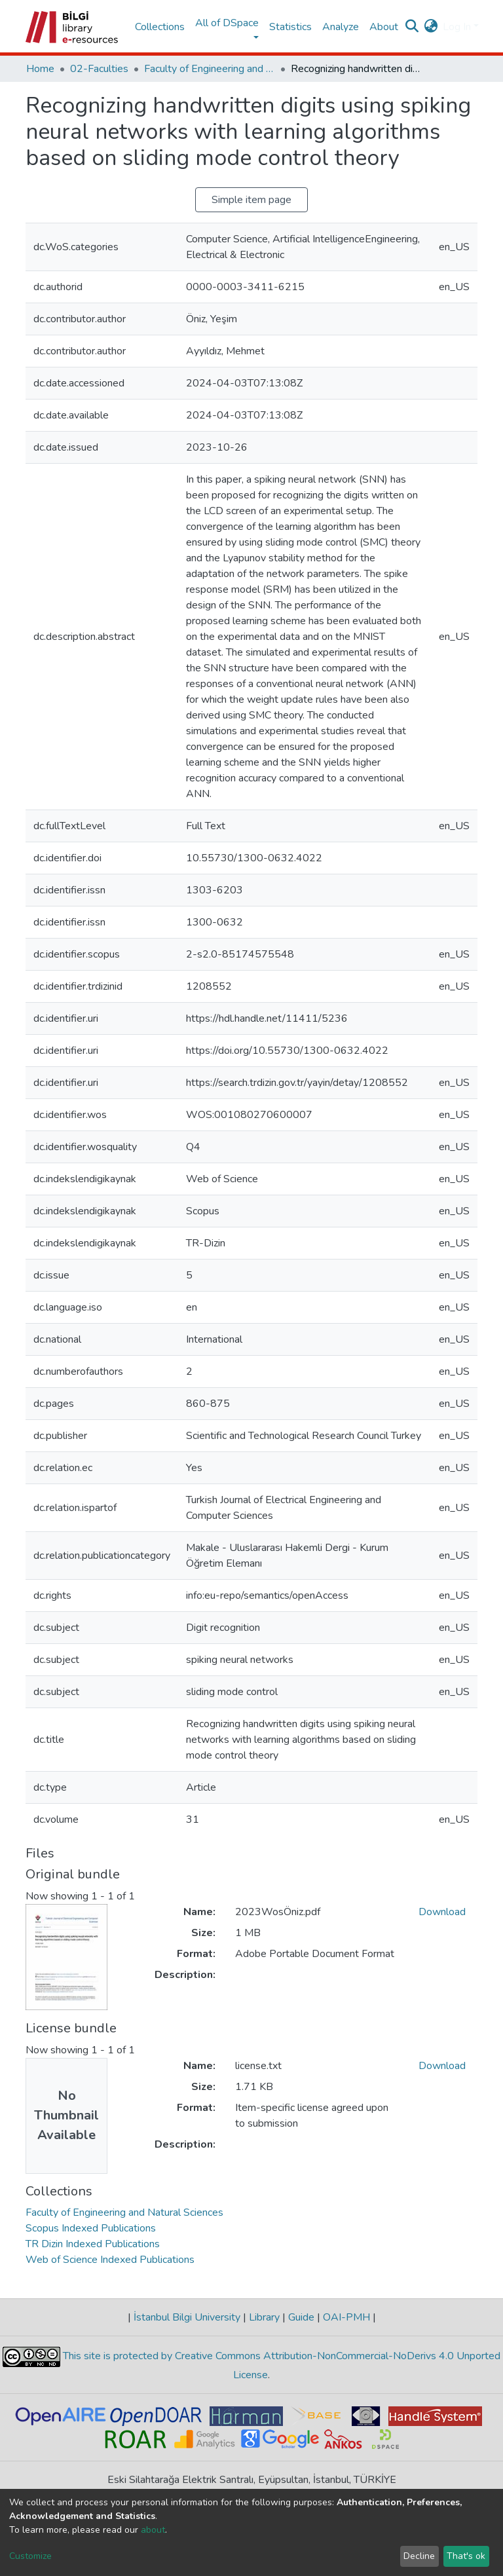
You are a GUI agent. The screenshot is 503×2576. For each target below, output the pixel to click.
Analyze (340, 27)
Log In (457, 27)
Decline (419, 2556)
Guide (301, 2317)
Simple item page (251, 200)
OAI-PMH (346, 2317)
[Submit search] (411, 27)
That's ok (466, 2556)
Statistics (290, 27)
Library (264, 2317)
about (153, 2530)
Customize (30, 2556)
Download (442, 1912)
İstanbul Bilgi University (187, 2317)
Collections (160, 27)
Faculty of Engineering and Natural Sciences (209, 69)
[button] (430, 27)
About (383, 27)
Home (40, 69)
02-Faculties (99, 69)
